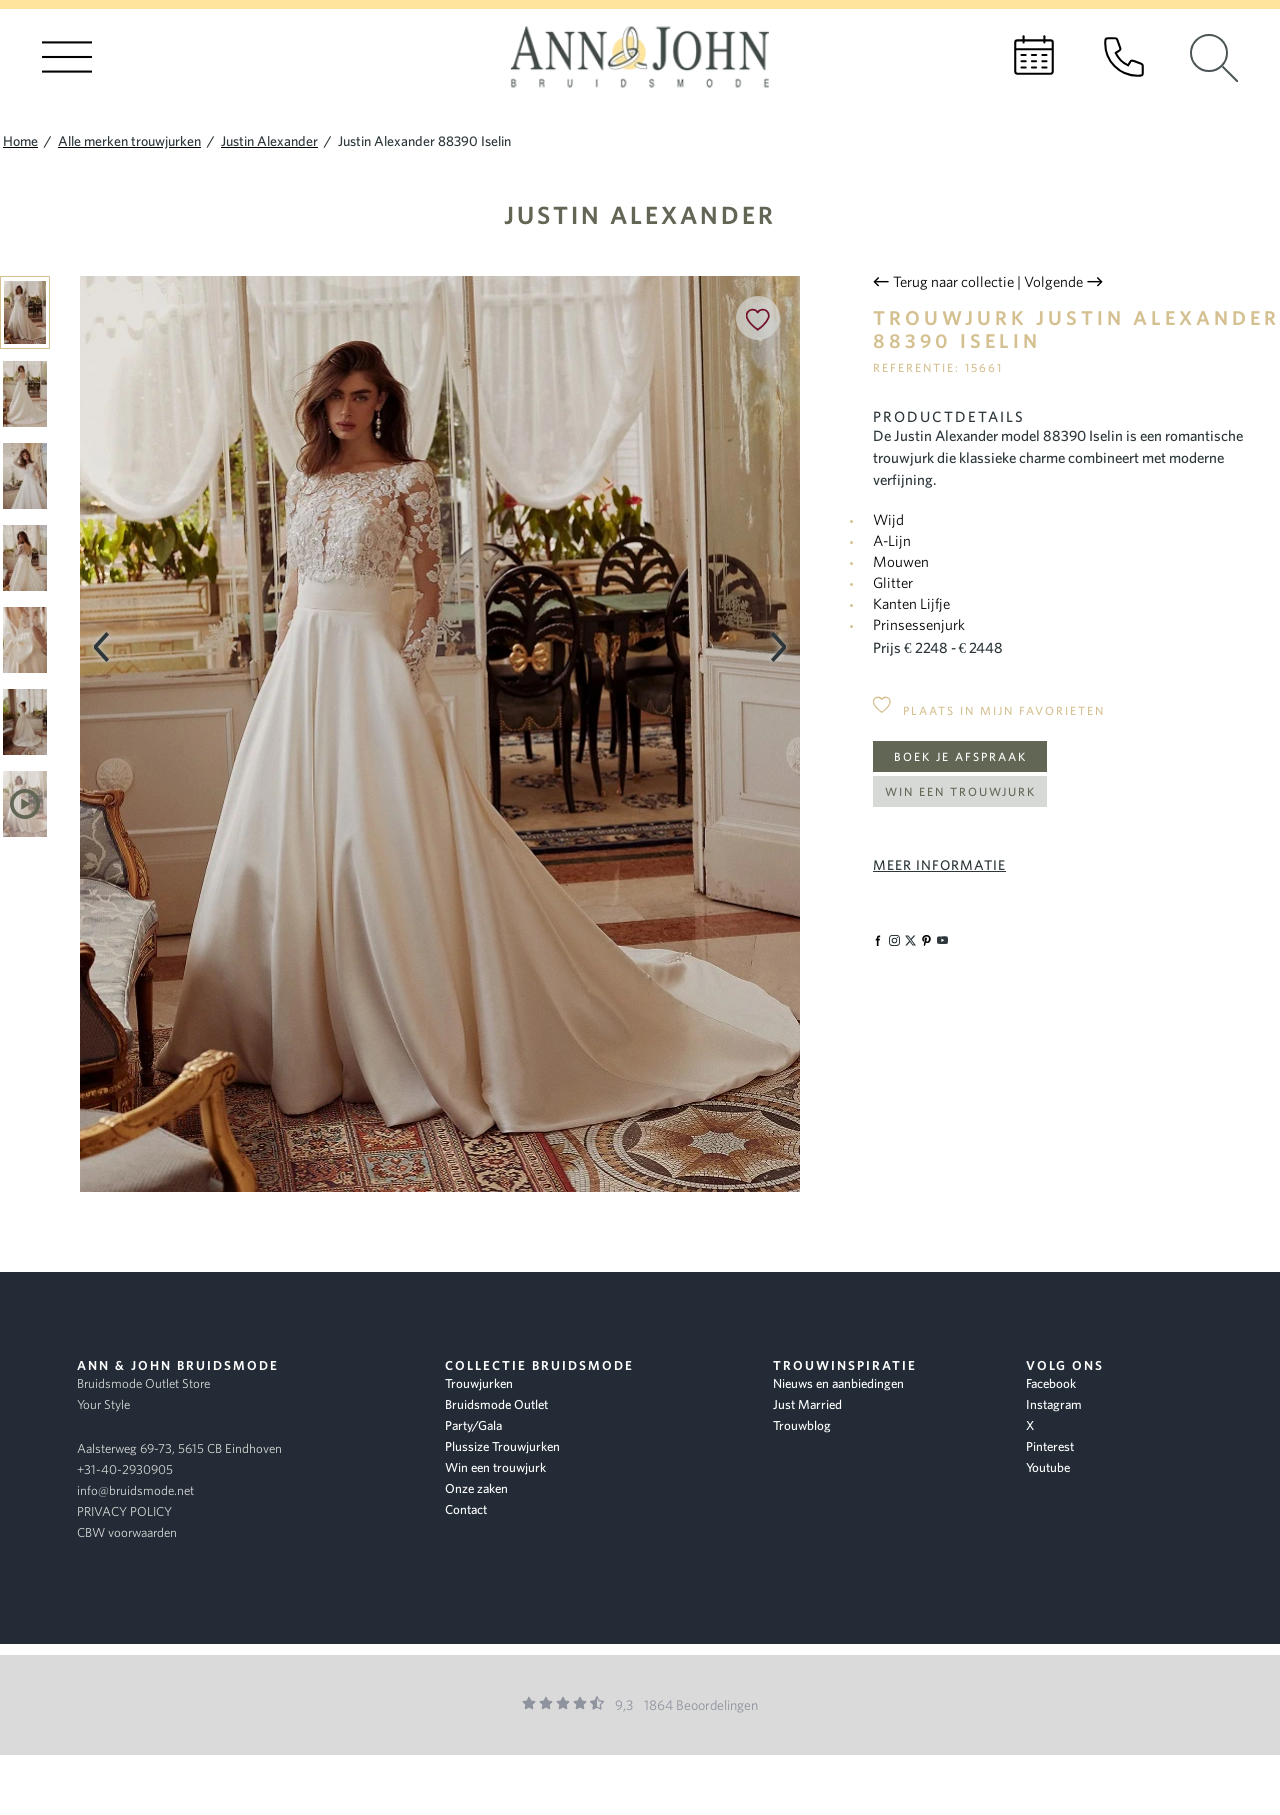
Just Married (807, 1404)
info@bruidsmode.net (135, 1490)
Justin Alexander (640, 214)
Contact (466, 1509)
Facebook (1051, 1383)
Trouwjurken (479, 1383)
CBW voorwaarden (127, 1532)
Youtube (1048, 1467)
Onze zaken (476, 1488)
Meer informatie (939, 865)
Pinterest (1050, 1446)
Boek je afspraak (960, 756)
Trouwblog (802, 1425)
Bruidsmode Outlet (496, 1404)
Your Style (103, 1404)
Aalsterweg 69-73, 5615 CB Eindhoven (179, 1448)
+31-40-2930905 (125, 1469)
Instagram (1054, 1404)
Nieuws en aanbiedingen (838, 1383)
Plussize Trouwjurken (502, 1446)
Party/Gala (473, 1425)
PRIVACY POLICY (124, 1511)
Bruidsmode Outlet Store (143, 1383)
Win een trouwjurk (960, 791)
